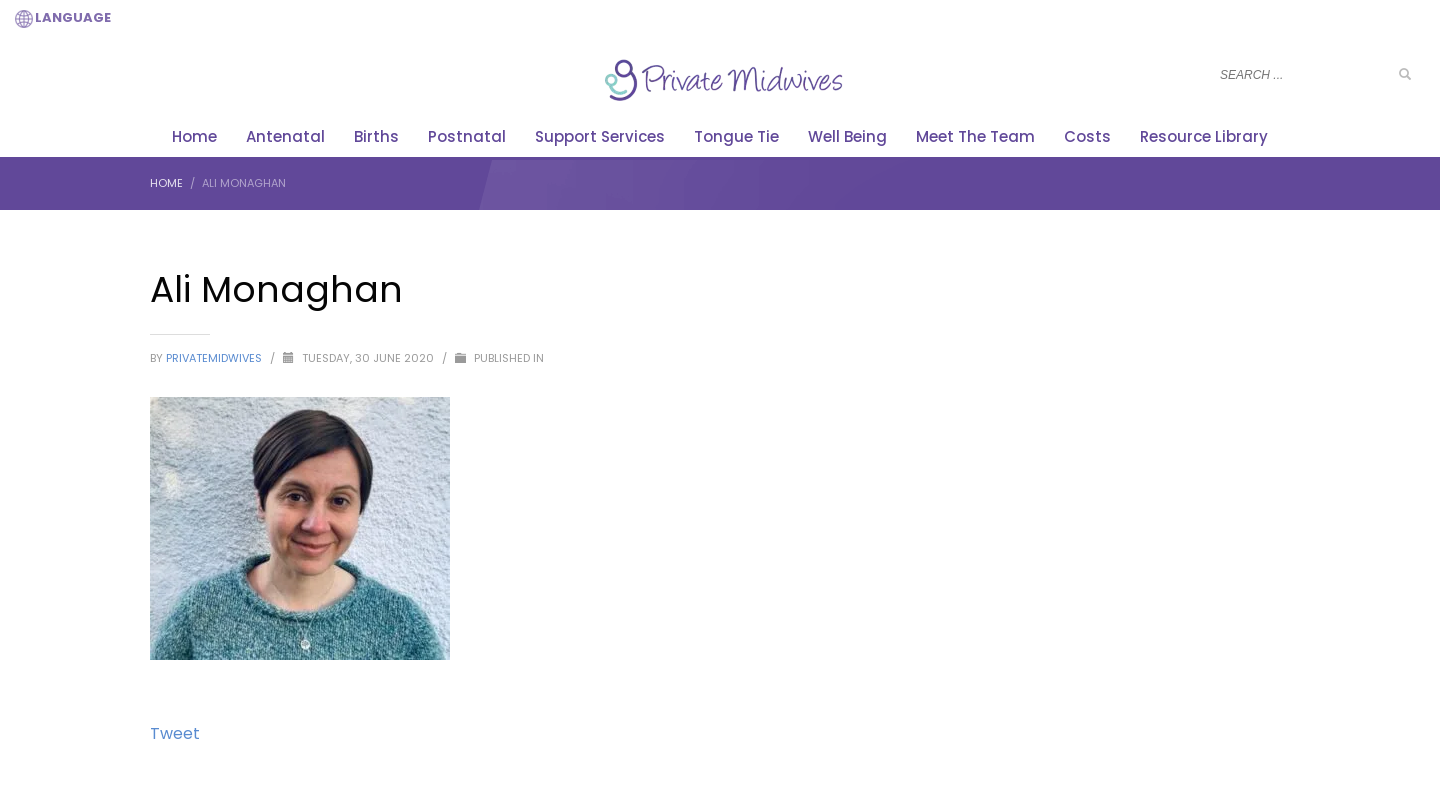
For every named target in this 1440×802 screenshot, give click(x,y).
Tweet (175, 733)
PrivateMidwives (215, 358)
